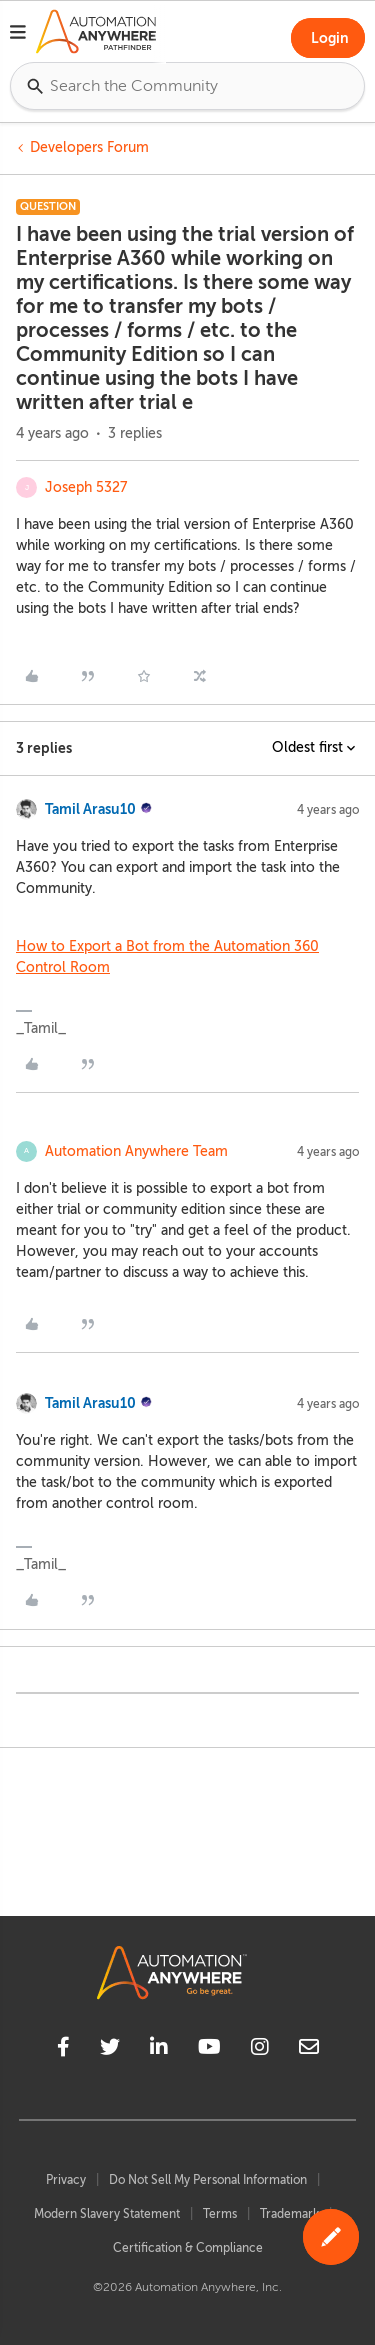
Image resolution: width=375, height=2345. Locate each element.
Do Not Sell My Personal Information (208, 2180)
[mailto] (309, 2050)
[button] (18, 35)
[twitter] (110, 2050)
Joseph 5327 (86, 487)
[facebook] (63, 2050)
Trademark (289, 2214)
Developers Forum (89, 147)
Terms (220, 2214)
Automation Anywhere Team (136, 1151)
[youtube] (209, 2050)
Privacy (66, 2180)
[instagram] (260, 2050)
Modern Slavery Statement (107, 2214)
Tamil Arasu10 (90, 809)
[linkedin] (159, 2050)
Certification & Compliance (188, 2248)
